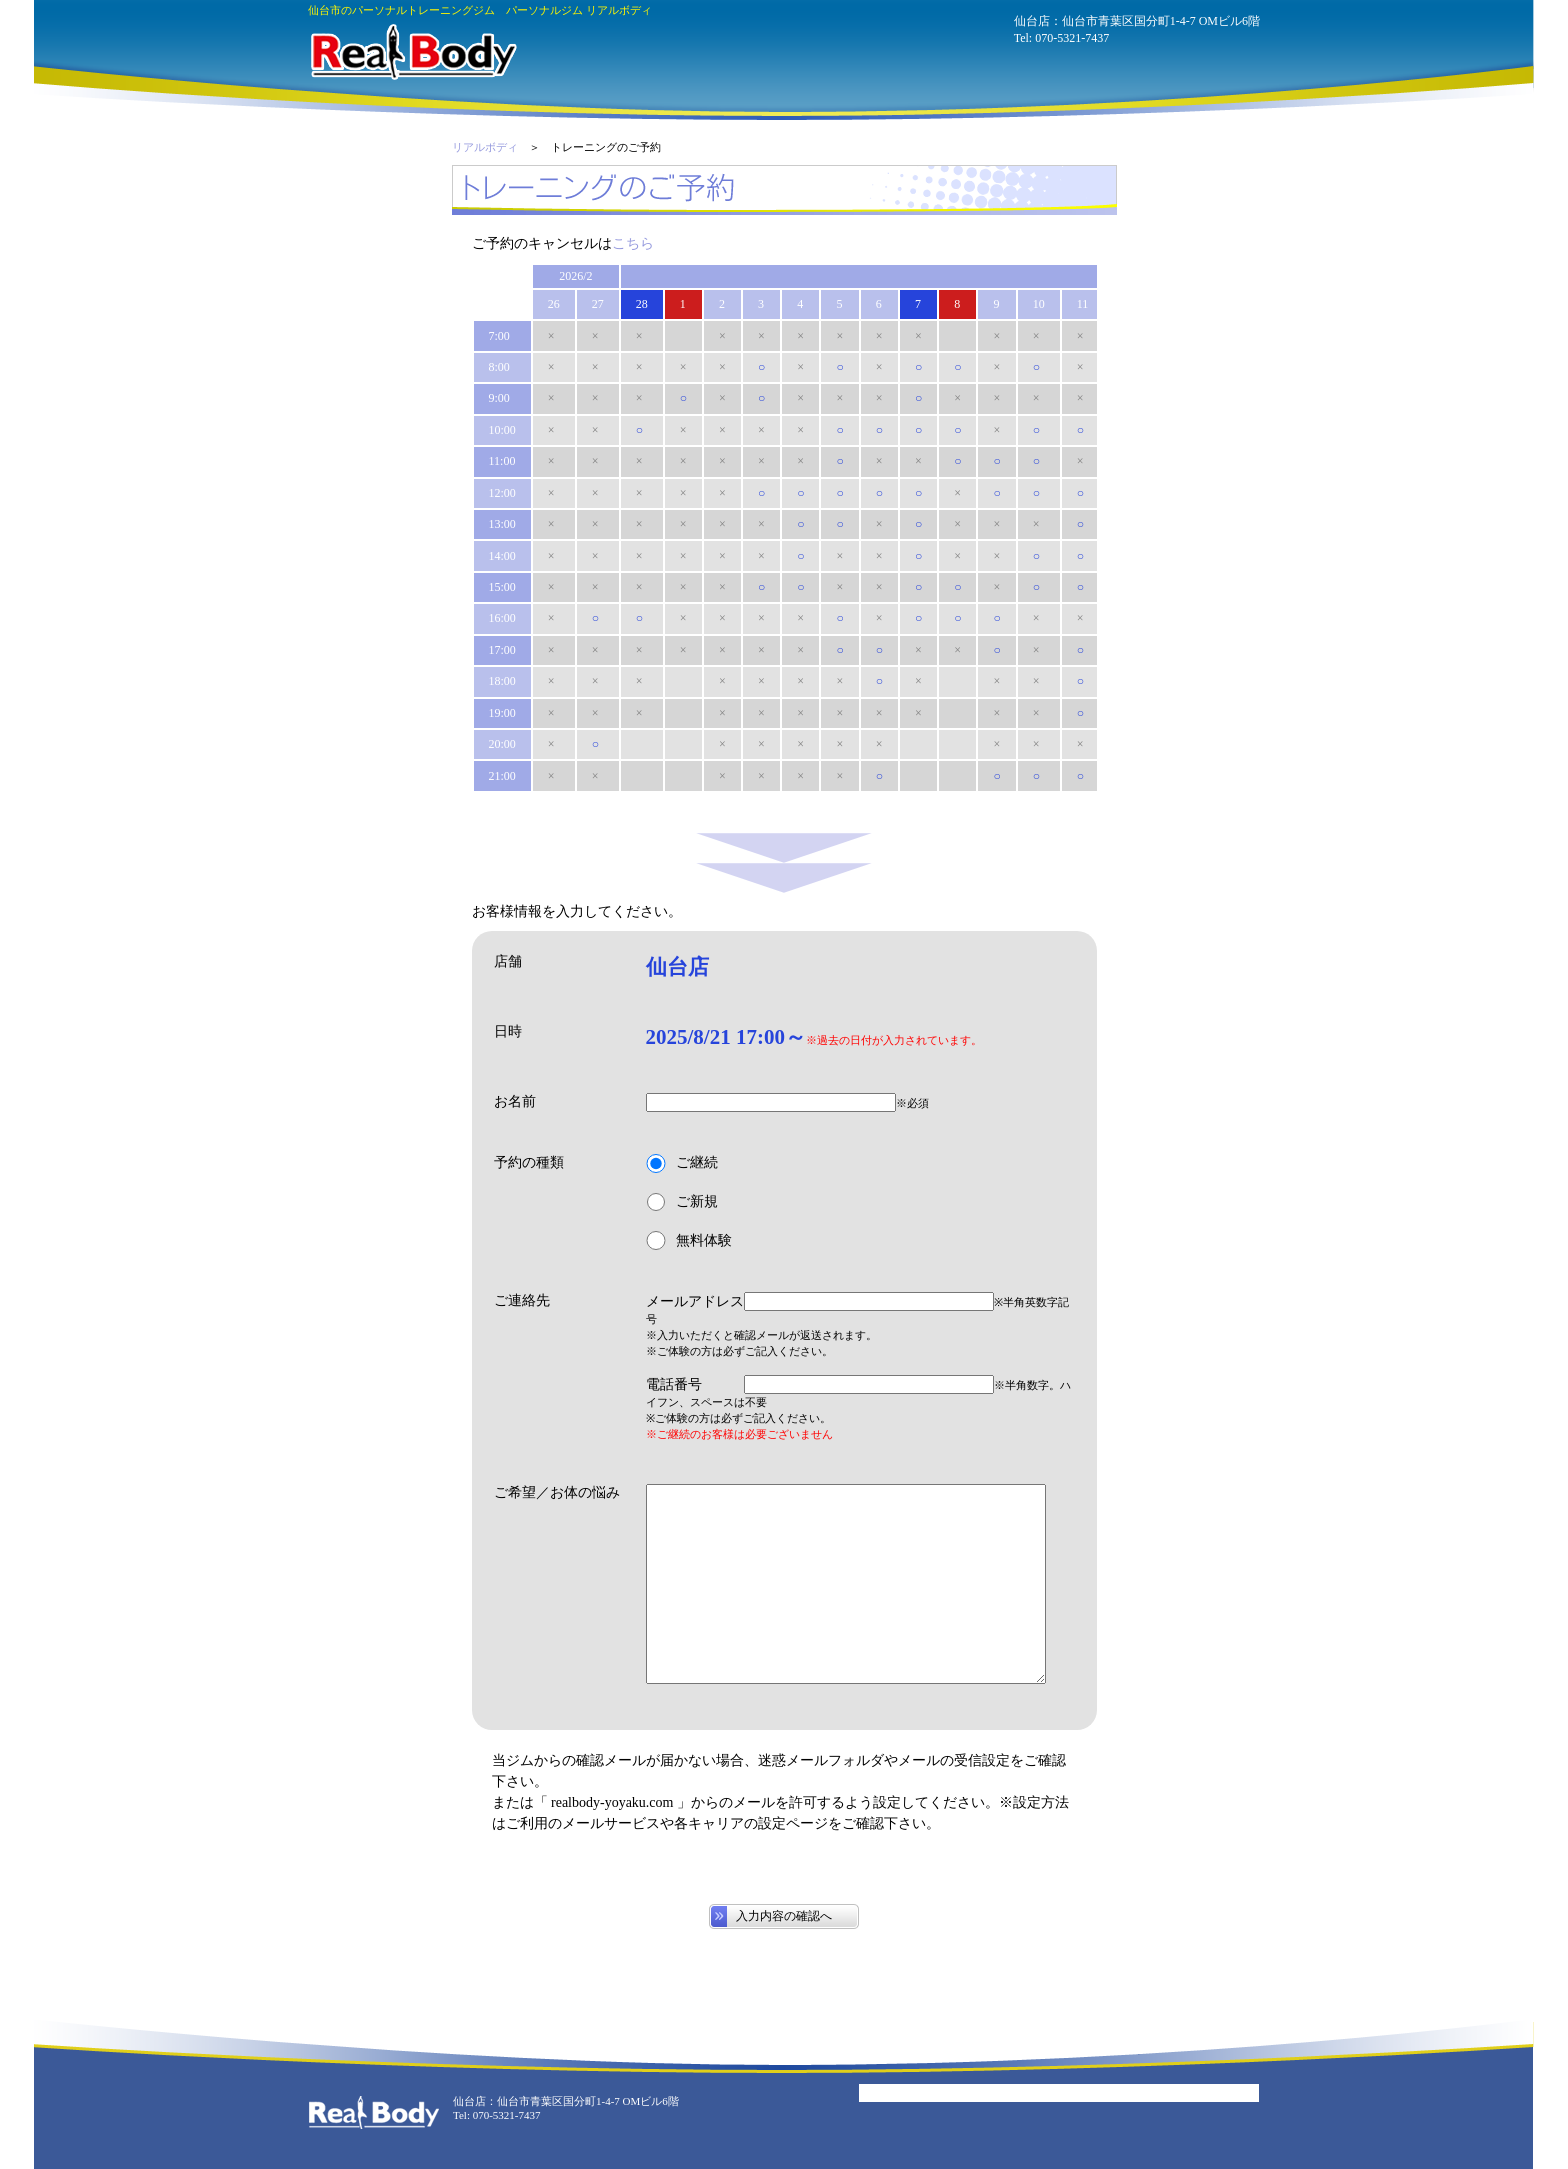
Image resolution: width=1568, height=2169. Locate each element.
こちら (633, 243)
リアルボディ (485, 147)
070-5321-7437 (1072, 38)
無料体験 (689, 1240)
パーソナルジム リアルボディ (412, 52)
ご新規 (682, 1202)
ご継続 (682, 1163)
